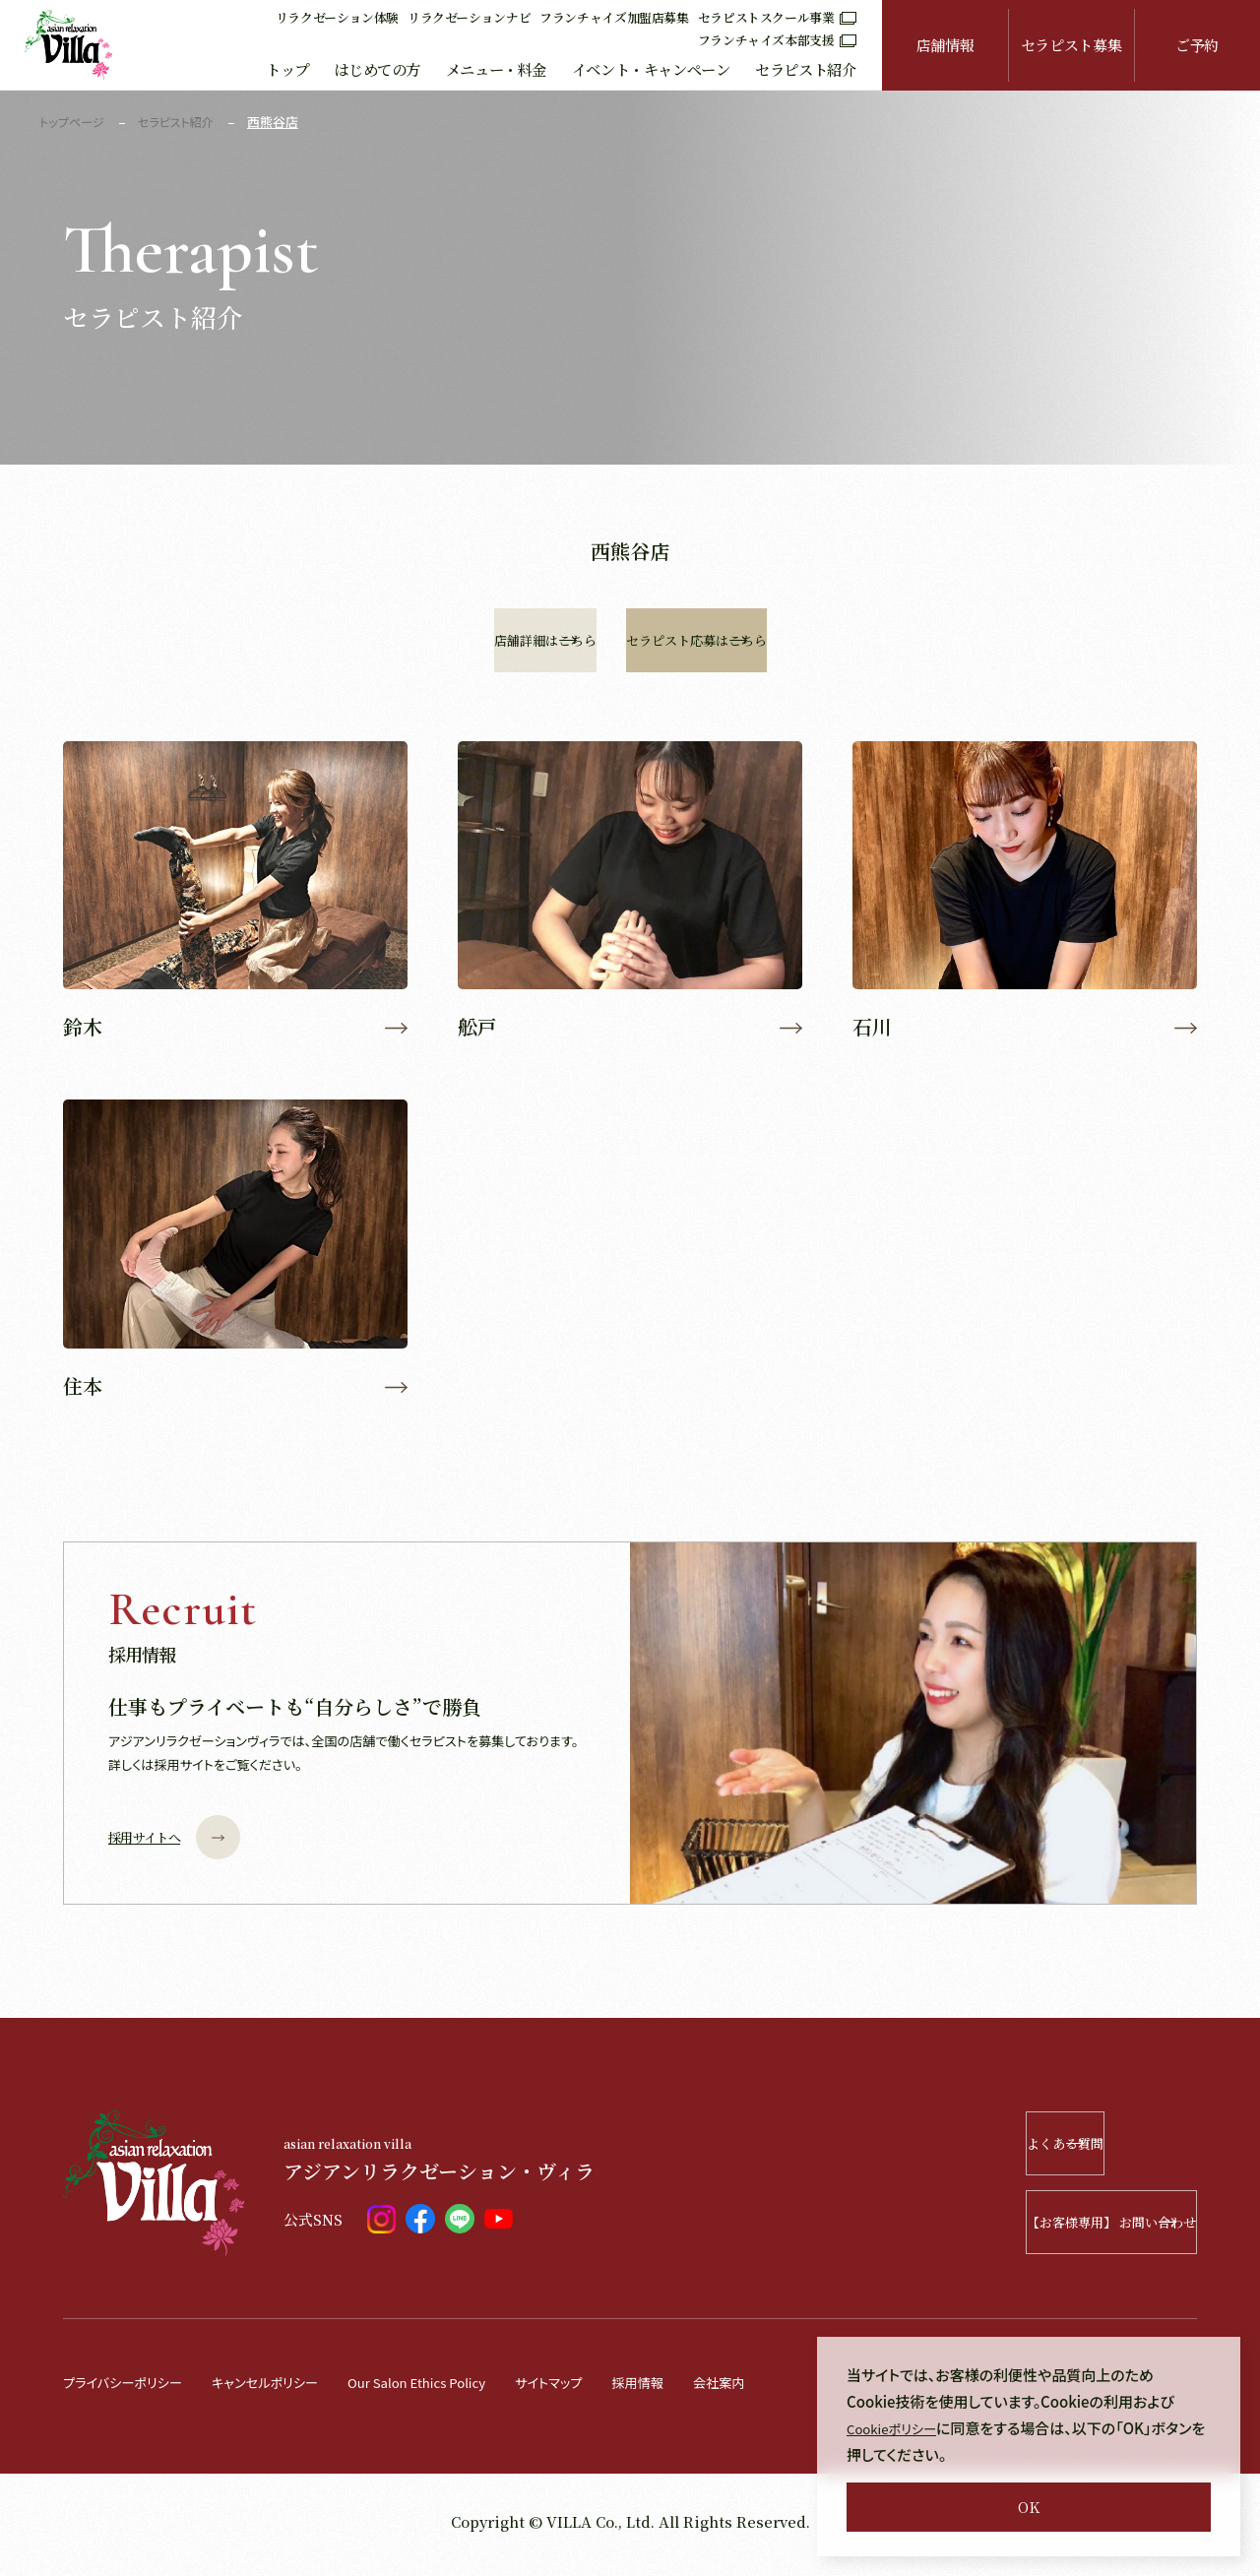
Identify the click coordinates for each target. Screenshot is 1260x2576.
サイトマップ (608, 2388)
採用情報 (705, 2388)
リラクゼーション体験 (337, 17)
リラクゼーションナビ (469, 17)
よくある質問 (1080, 2150)
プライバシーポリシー (131, 2388)
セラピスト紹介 (805, 69)
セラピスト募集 (1071, 44)
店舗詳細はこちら (492, 640)
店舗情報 (945, 44)
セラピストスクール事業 (777, 17)
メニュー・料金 (496, 69)
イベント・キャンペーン (651, 69)
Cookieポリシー (898, 2428)
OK (1029, 2506)
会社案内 (794, 2388)
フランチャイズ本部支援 (777, 40)
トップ (287, 69)
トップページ (74, 121)
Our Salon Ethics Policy (459, 2388)
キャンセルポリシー (288, 2388)
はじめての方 (377, 69)
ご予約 (1197, 44)
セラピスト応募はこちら (846, 640)
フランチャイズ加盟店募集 (614, 17)
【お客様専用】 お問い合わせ (1054, 2229)
